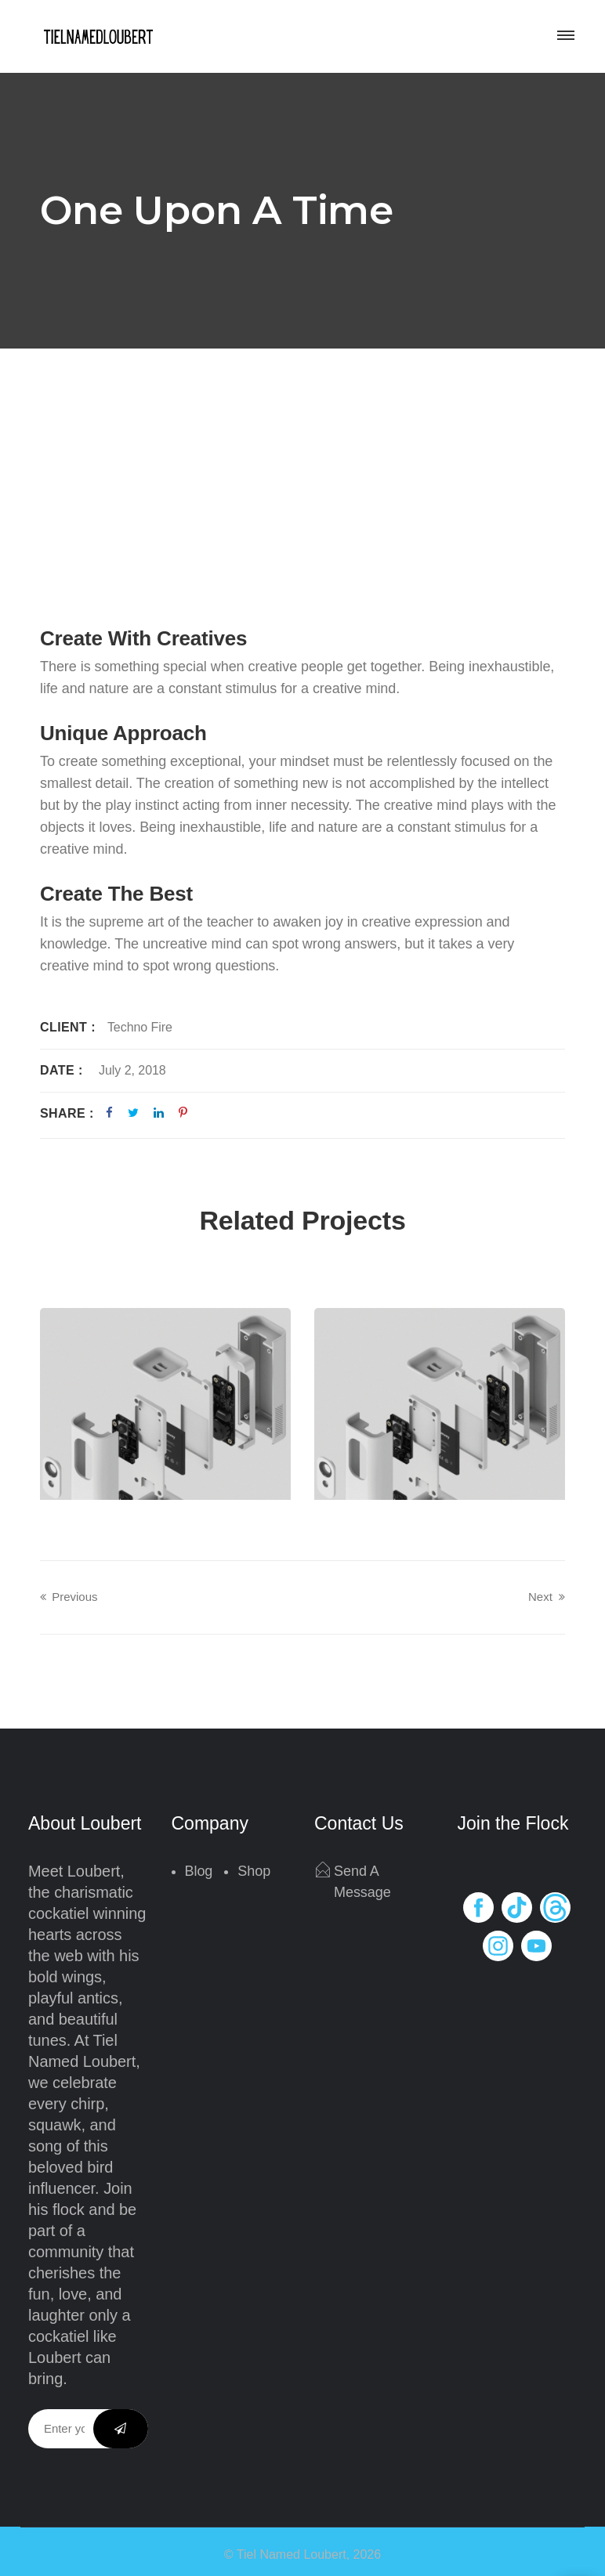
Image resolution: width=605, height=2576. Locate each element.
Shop (253, 1871)
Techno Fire (139, 1027)
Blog (199, 1871)
